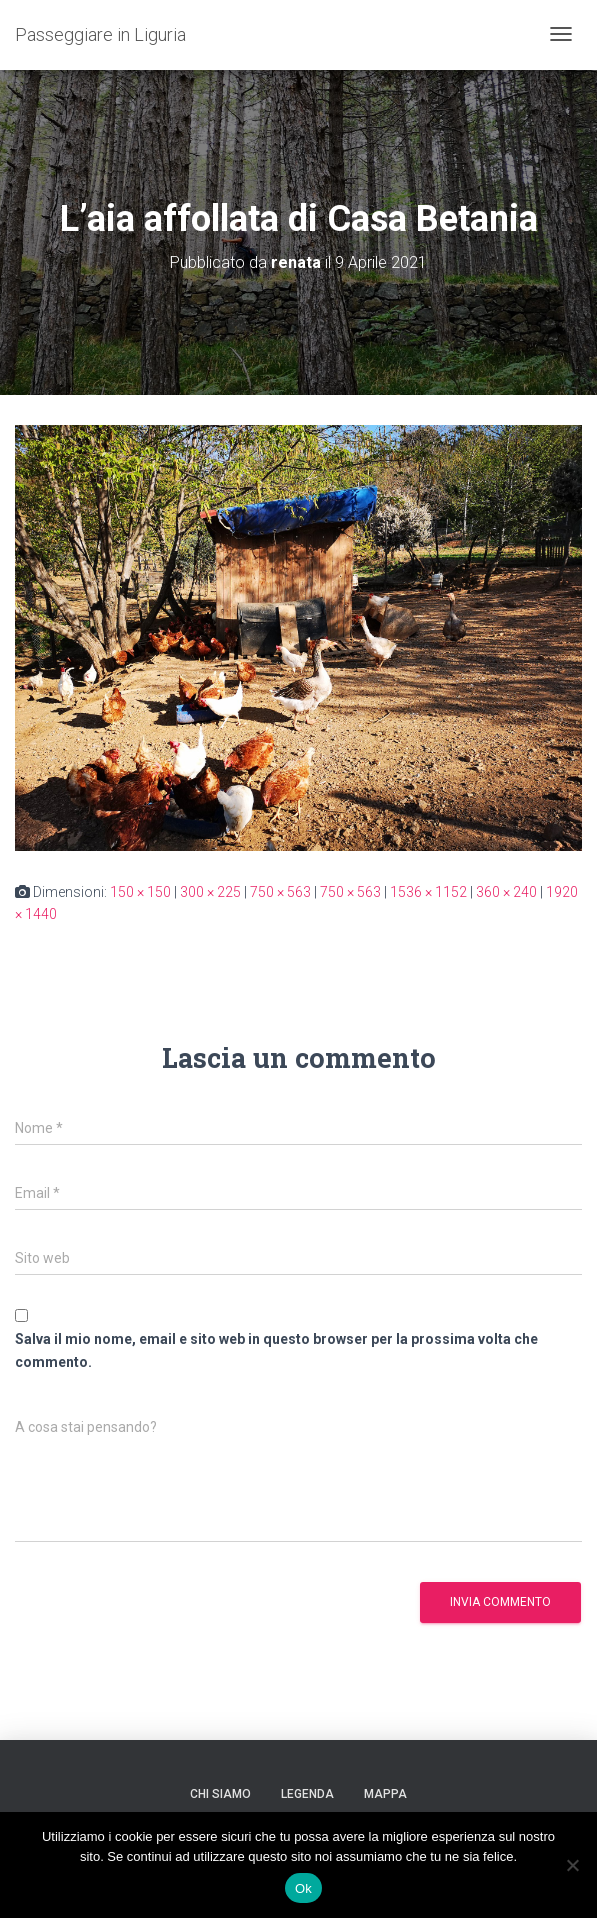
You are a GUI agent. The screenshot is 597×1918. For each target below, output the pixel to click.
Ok (303, 1888)
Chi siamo (220, 1794)
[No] (572, 1865)
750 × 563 (280, 892)
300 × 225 (210, 892)
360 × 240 (506, 892)
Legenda (307, 1794)
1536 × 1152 (428, 892)
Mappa (385, 1794)
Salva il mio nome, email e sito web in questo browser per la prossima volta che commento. (276, 1350)
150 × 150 (140, 892)
